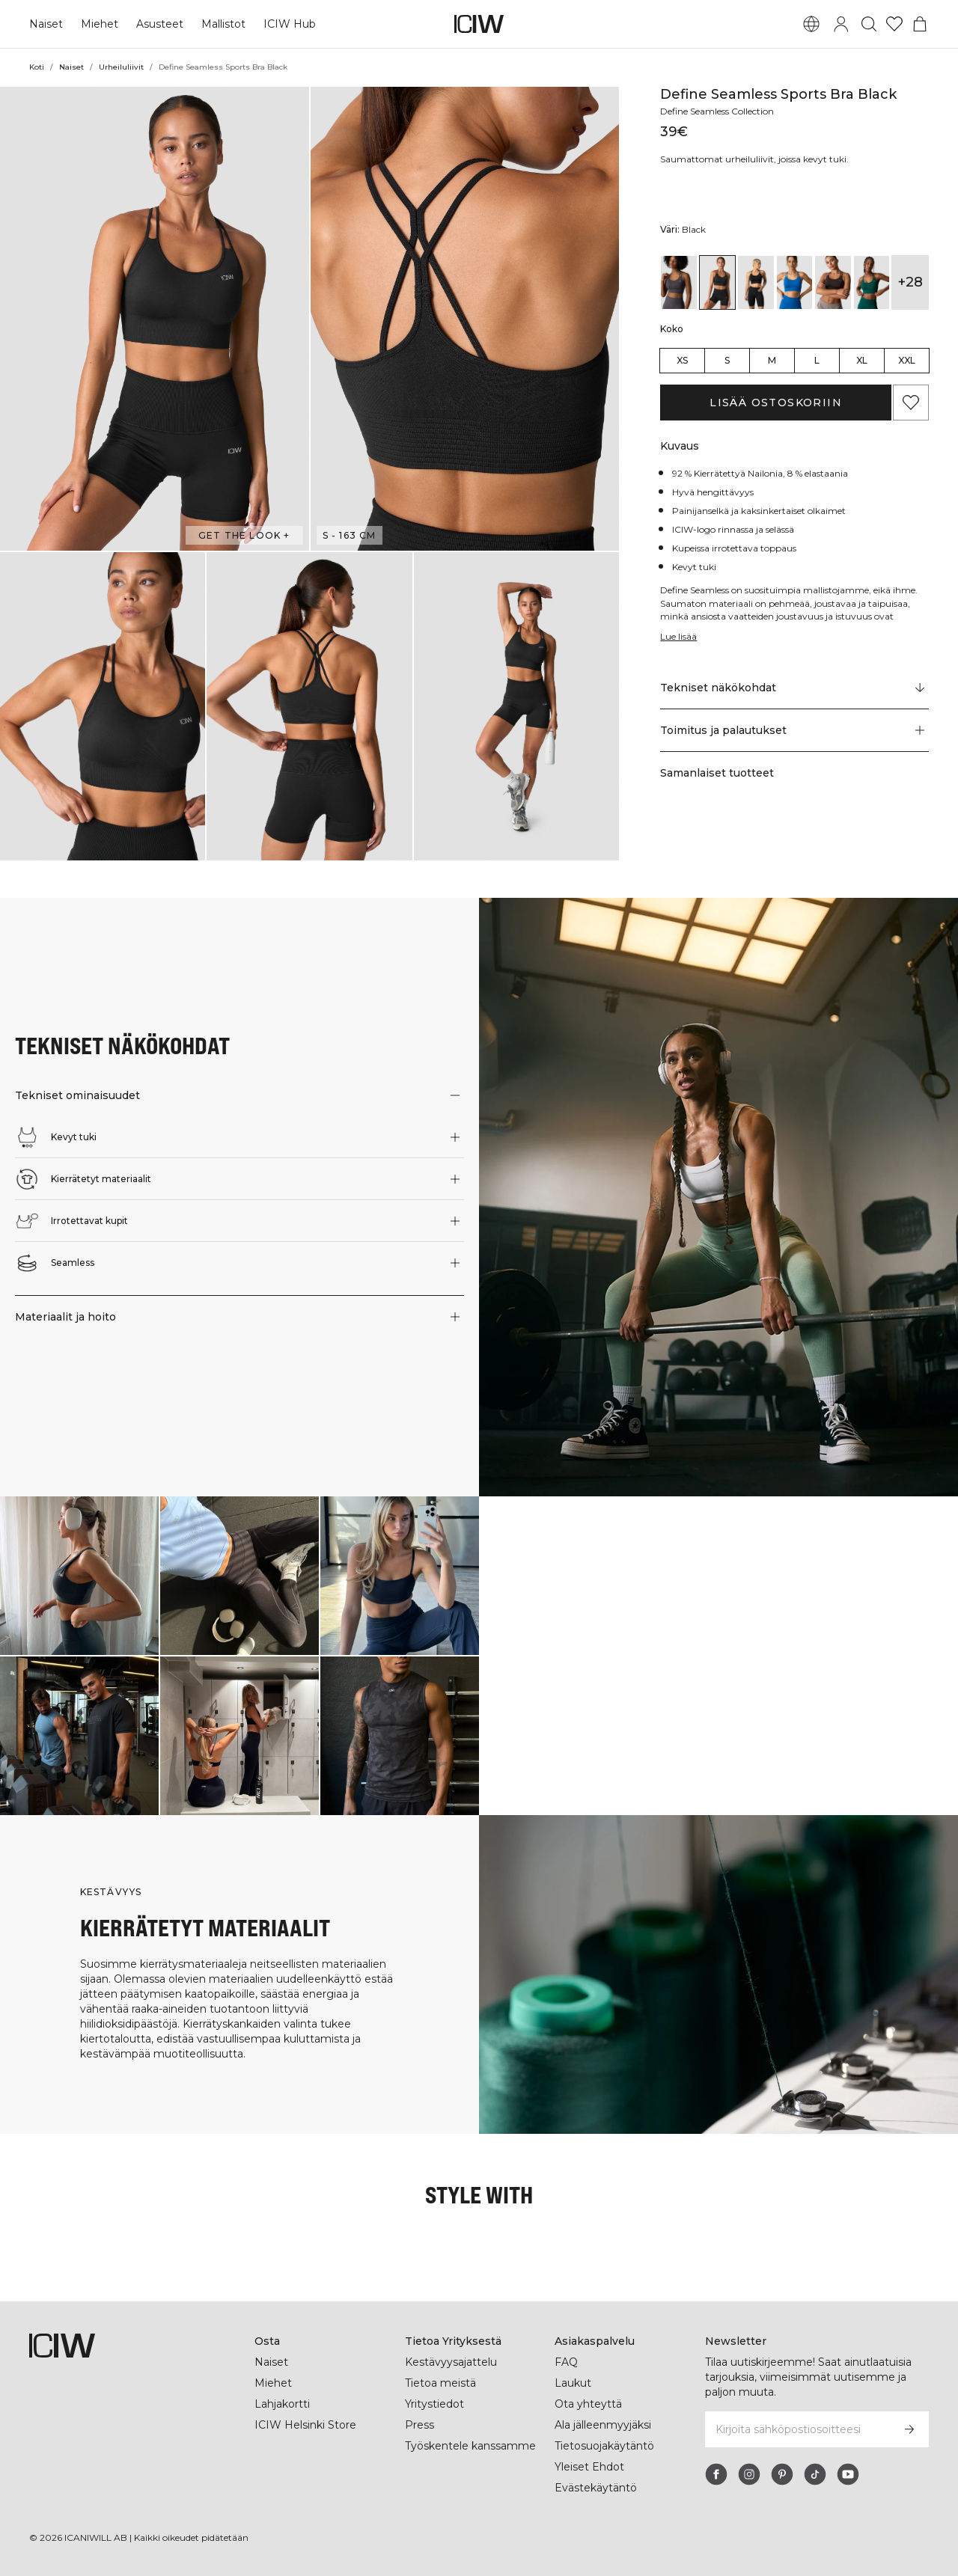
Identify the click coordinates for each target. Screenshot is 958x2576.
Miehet (98, 24)
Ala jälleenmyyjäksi (604, 2425)
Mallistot (220, 24)
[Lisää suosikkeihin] (911, 402)
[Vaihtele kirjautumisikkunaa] (841, 24)
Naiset (45, 24)
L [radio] (817, 360)
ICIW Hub (286, 24)
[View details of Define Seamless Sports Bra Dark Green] (872, 282)
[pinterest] (782, 2474)
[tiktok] (815, 2474)
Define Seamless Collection (721, 111)
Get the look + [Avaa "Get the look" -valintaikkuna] (244, 535)
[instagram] (749, 2474)
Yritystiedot (435, 2404)
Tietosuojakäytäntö (605, 2446)
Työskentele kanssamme (469, 2446)
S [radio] (727, 360)
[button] (154, 319)
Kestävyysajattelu (451, 2362)
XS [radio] (682, 360)
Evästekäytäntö (595, 2487)
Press (419, 2425)
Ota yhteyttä (588, 2404)
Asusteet (157, 24)
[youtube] (848, 2474)
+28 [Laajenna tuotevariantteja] (910, 282)
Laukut (573, 2383)
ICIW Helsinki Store (305, 2425)
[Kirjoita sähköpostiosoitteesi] (796, 2429)
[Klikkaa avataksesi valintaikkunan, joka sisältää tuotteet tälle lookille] (79, 1575)
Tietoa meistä (440, 2383)
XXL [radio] (906, 360)
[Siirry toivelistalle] (894, 24)
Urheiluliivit (121, 67)
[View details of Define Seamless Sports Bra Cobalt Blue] (795, 282)
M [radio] (772, 360)
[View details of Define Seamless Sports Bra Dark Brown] (833, 282)
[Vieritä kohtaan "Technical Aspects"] (794, 688)
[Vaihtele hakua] (869, 24)
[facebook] (716, 2474)
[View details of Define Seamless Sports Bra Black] (717, 282)
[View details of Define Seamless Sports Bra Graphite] (679, 282)
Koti (36, 67)
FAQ (566, 2362)
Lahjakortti (282, 2404)
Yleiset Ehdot (589, 2466)
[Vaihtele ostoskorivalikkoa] (920, 24)
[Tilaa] (909, 2429)
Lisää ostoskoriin (776, 402)
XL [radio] (861, 360)
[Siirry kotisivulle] (479, 24)
